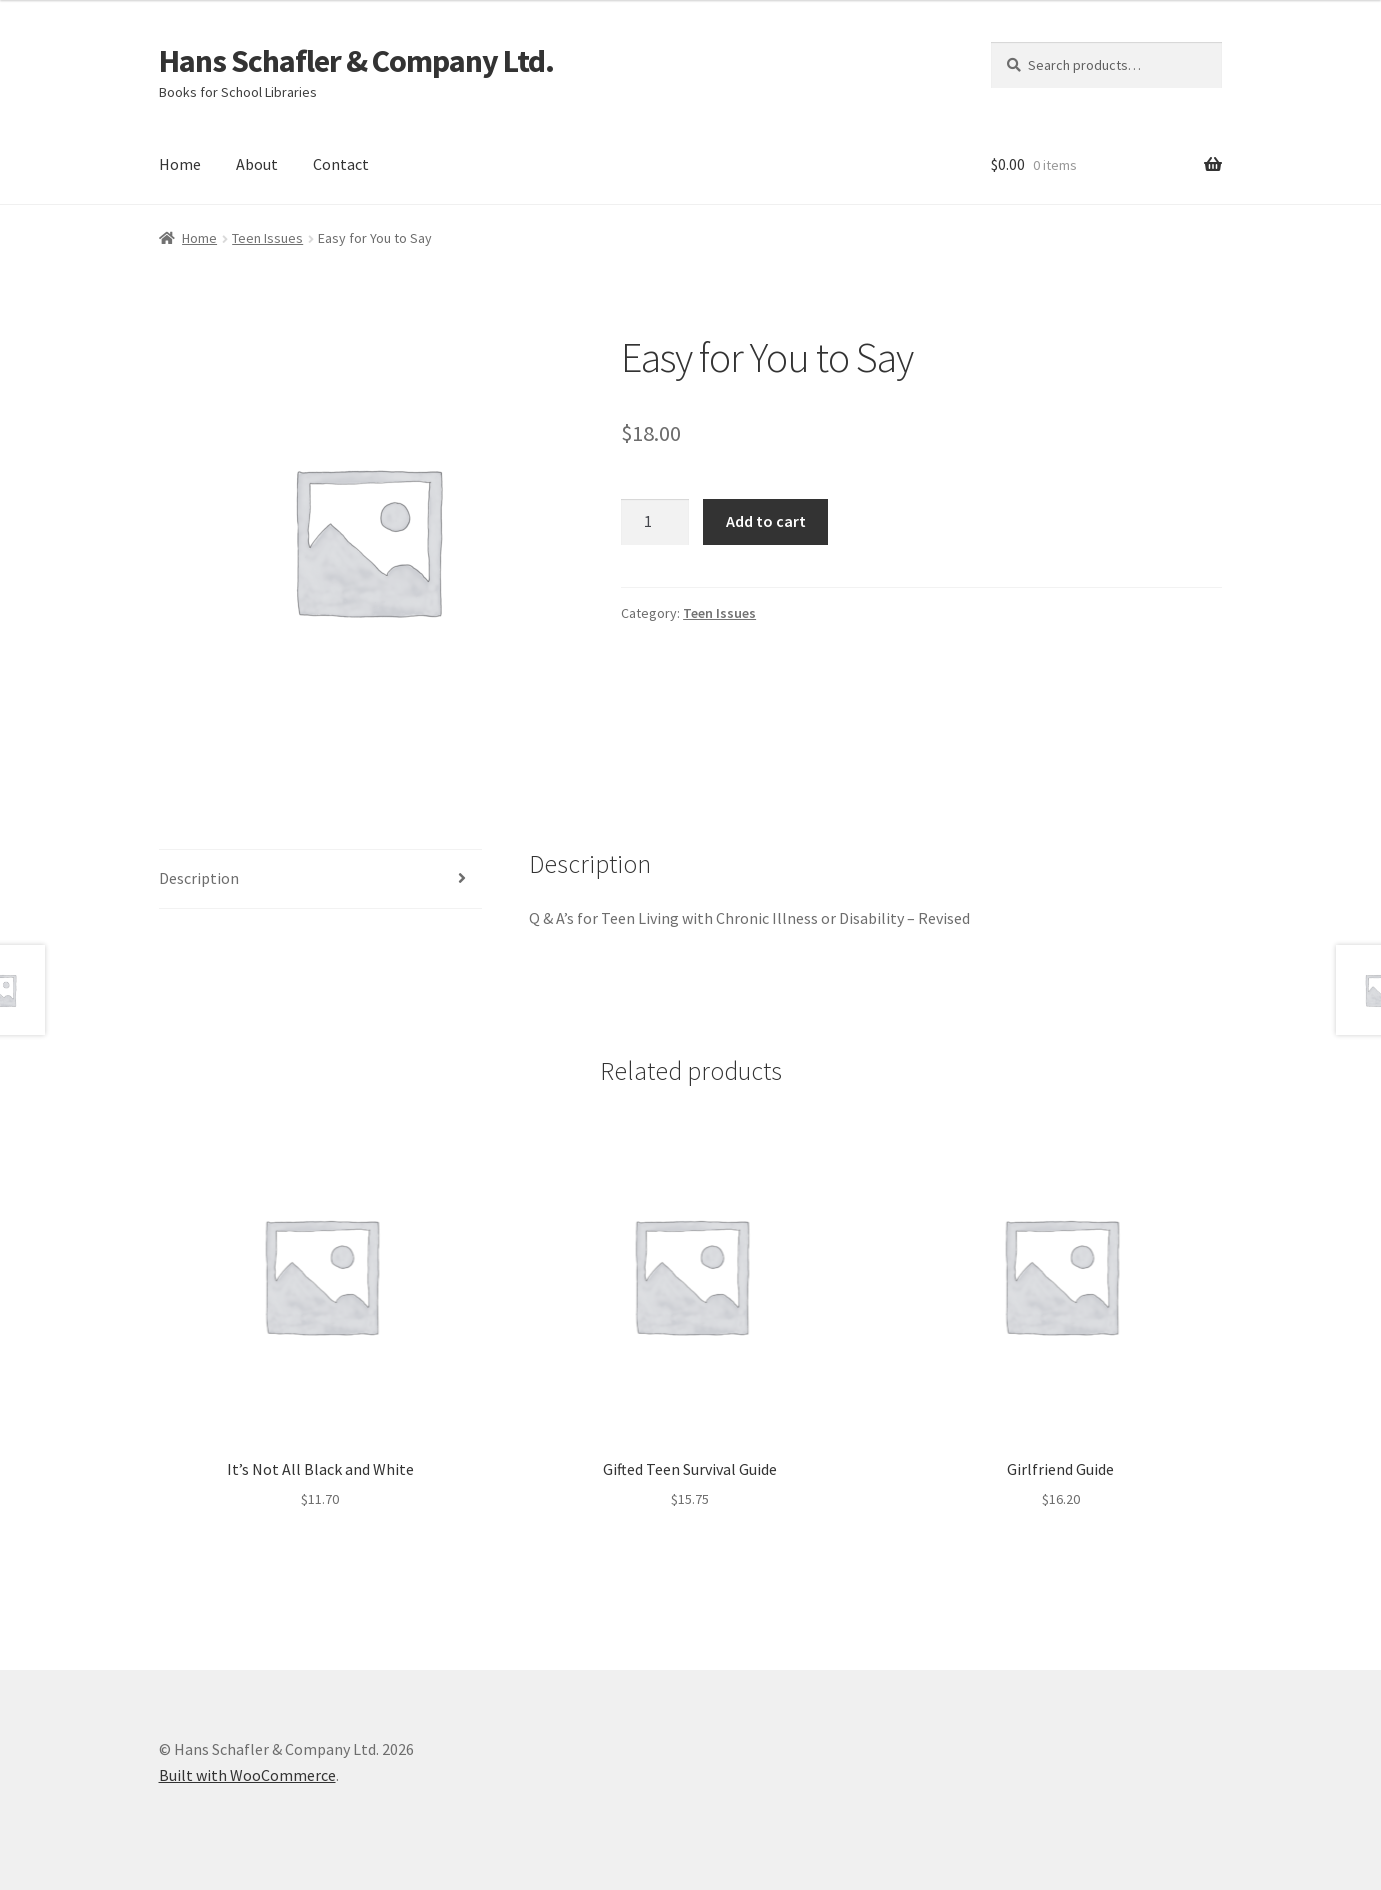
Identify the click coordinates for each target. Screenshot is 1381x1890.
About (257, 164)
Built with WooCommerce (247, 1775)
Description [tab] (199, 878)
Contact (341, 164)
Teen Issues (267, 238)
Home (180, 164)
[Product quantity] (655, 522)
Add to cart (766, 521)
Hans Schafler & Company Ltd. (356, 61)
